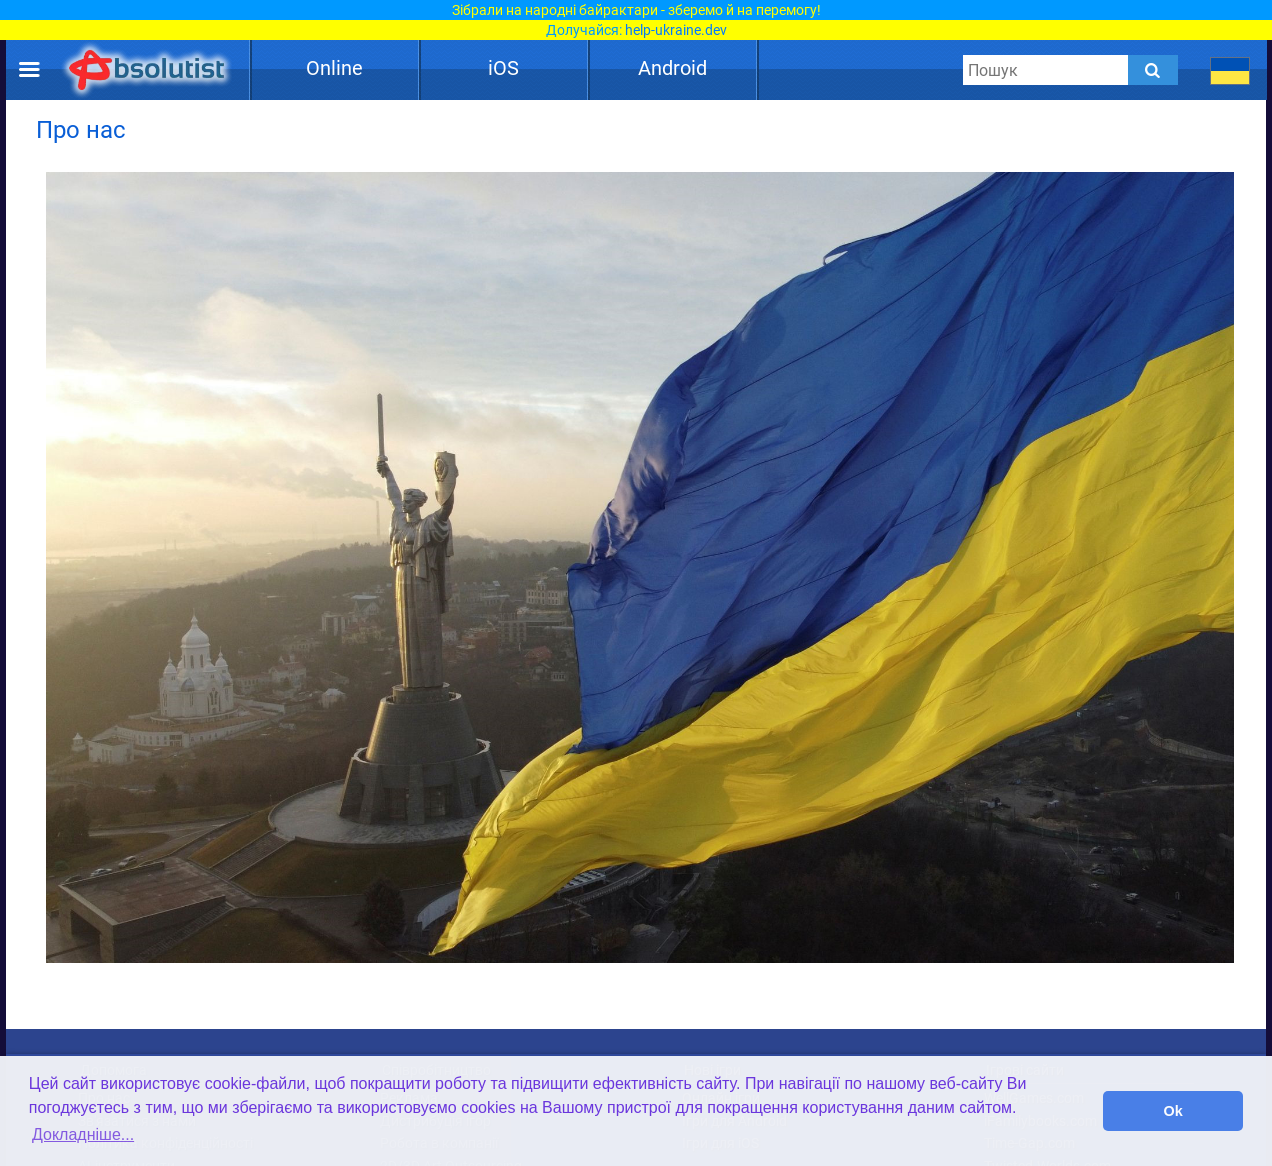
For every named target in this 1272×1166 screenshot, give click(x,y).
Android (672, 68)
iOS (503, 68)
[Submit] (1153, 70)
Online (334, 68)
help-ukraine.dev (676, 30)
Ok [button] (1173, 1111)
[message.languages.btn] (1230, 70)
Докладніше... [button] (83, 1134)
